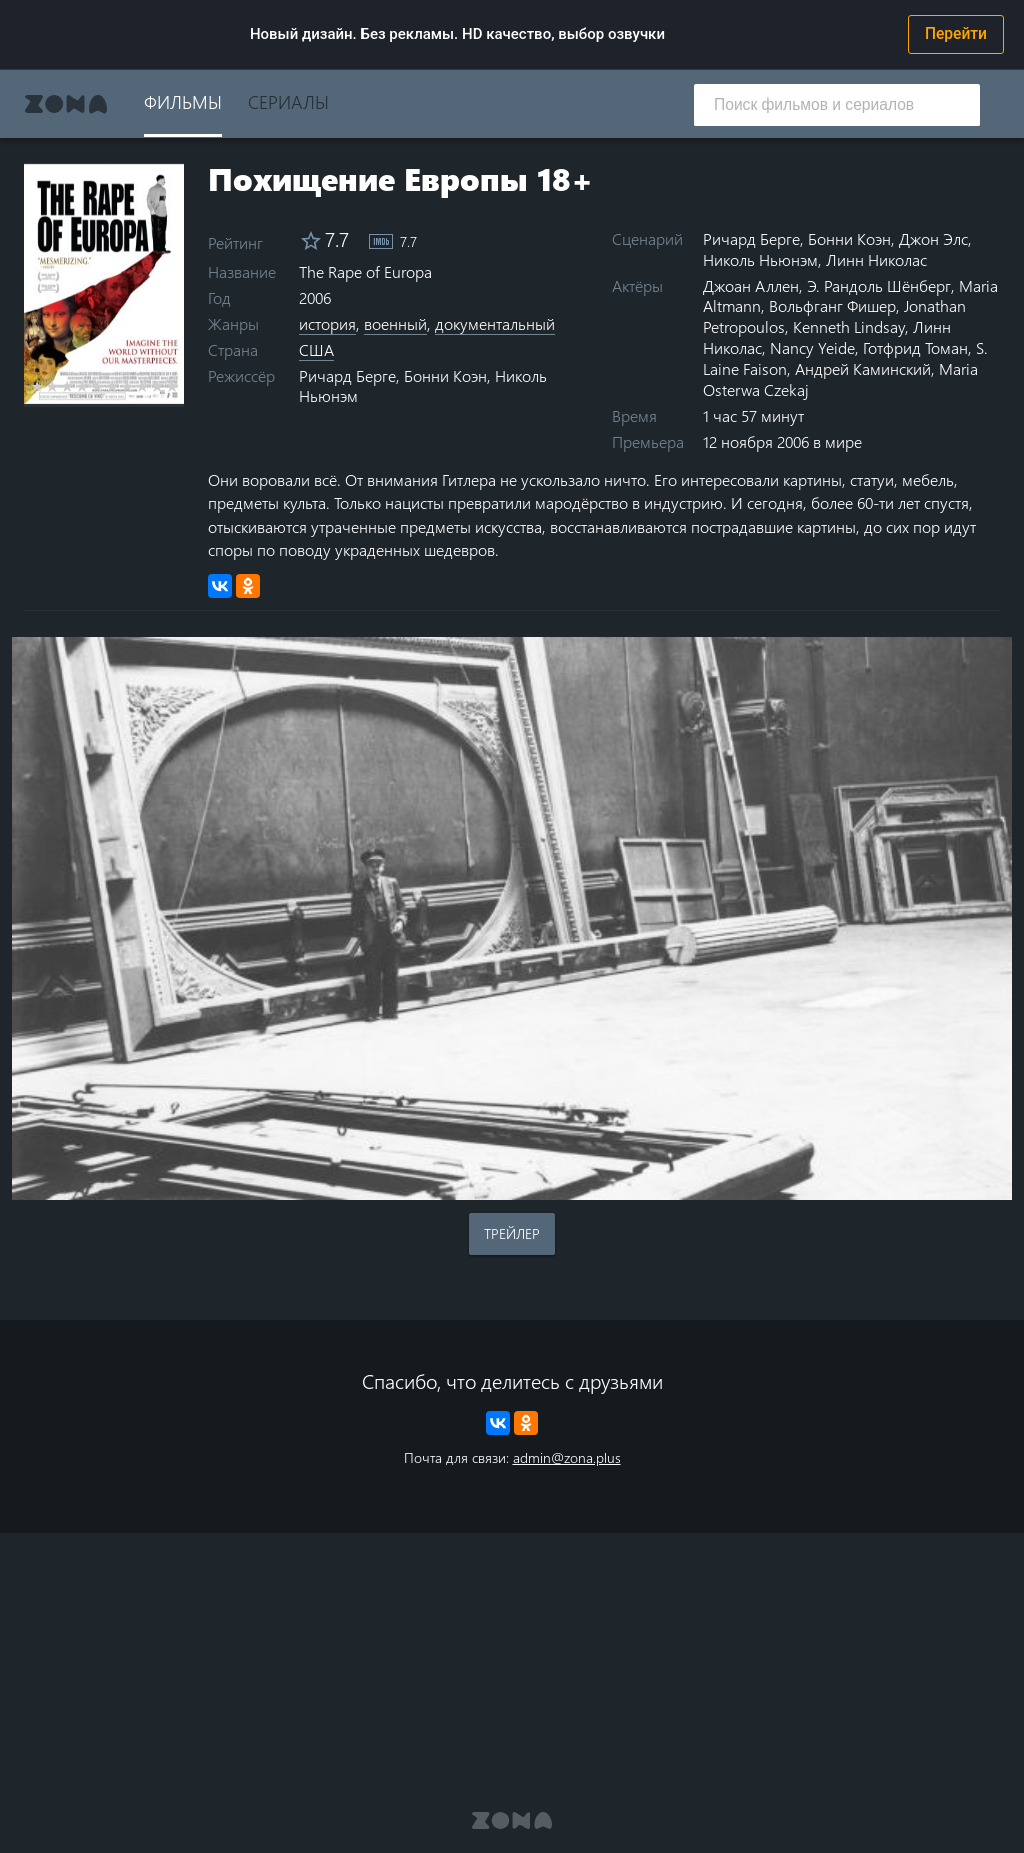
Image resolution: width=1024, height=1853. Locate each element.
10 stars (172, 386)
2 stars (52, 386)
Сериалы (288, 101)
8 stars (142, 386)
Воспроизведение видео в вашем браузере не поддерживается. (512, 918)
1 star (37, 386)
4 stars (82, 386)
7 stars (127, 386)
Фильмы (183, 101)
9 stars (157, 386)
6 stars (112, 386)
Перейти (956, 34)
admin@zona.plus (567, 1457)
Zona (66, 104)
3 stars (67, 386)
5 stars (97, 386)
